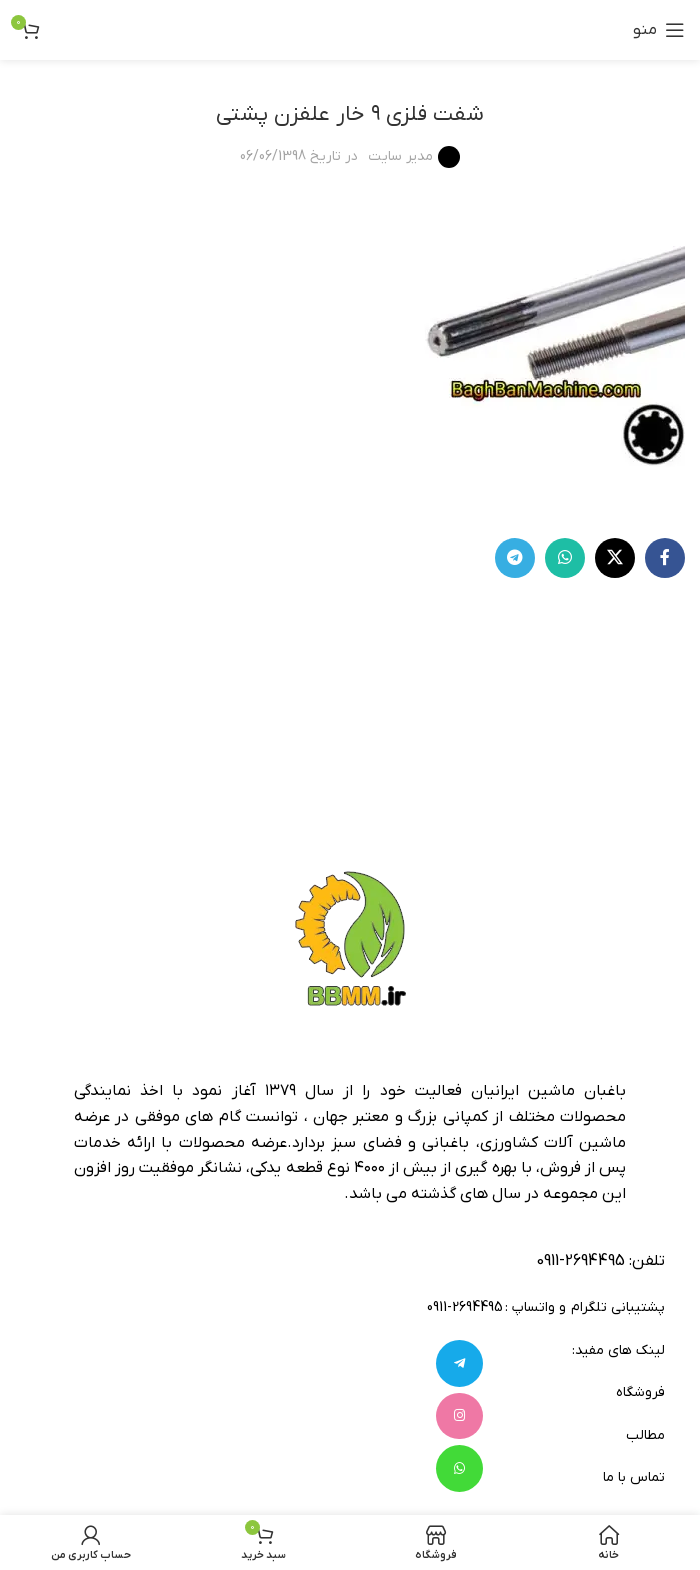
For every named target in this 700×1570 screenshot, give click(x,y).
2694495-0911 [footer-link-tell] (580, 1261)
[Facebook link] (665, 558)
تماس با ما (634, 1477)
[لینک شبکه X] (615, 558)
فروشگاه (640, 1392)
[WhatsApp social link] (565, 558)
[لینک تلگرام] (515, 558)
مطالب (645, 1435)
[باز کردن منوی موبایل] (659, 30)
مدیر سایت (400, 156)
